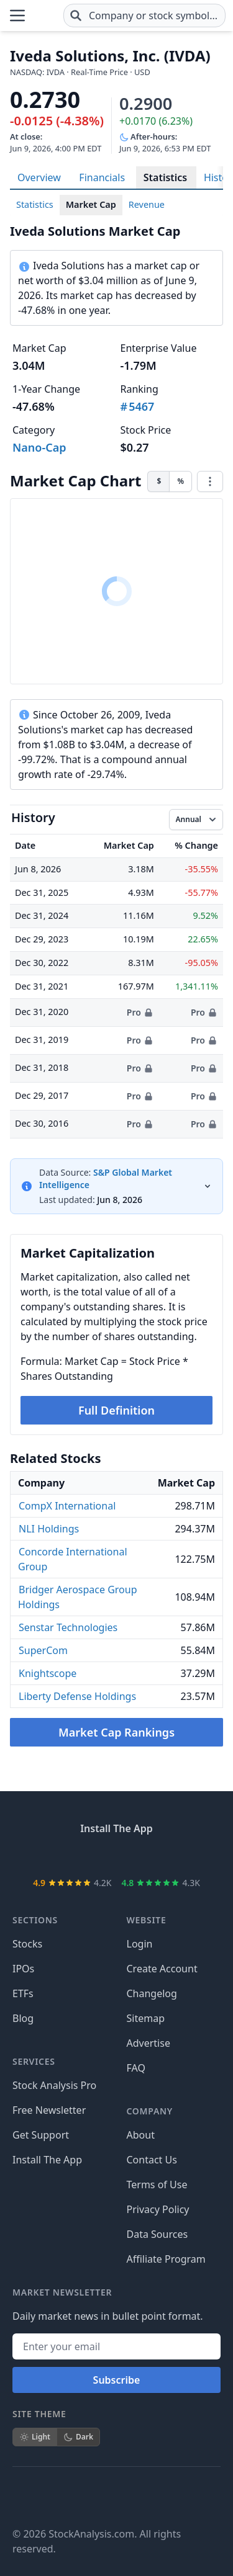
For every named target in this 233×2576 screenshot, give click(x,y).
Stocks (27, 1944)
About (141, 2135)
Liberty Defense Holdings (77, 1696)
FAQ (136, 2068)
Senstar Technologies (68, 1627)
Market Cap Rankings (116, 1732)
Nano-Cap (39, 447)
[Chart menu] (210, 481)
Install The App (47, 2160)
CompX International (67, 1506)
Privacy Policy (158, 2209)
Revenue (147, 204)
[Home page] (45, 15)
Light (34, 2436)
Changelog (152, 1993)
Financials (102, 177)
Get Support (40, 2135)
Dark (78, 2436)
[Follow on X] (57, 2497)
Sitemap (146, 2018)
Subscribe (116, 2380)
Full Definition (116, 1410)
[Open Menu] (17, 15)
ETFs (23, 1993)
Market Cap (91, 204)
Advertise (148, 2043)
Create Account (162, 1968)
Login (140, 1944)
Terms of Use (157, 2184)
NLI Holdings (49, 1529)
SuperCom (43, 1650)
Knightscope (47, 1673)
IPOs (23, 1968)
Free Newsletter (49, 2110)
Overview (39, 177)
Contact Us (152, 2160)
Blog (23, 2018)
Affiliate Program (166, 2259)
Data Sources (157, 2234)
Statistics (166, 177)
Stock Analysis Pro (54, 2085)
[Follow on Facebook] (22, 2497)
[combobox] (144, 15)
